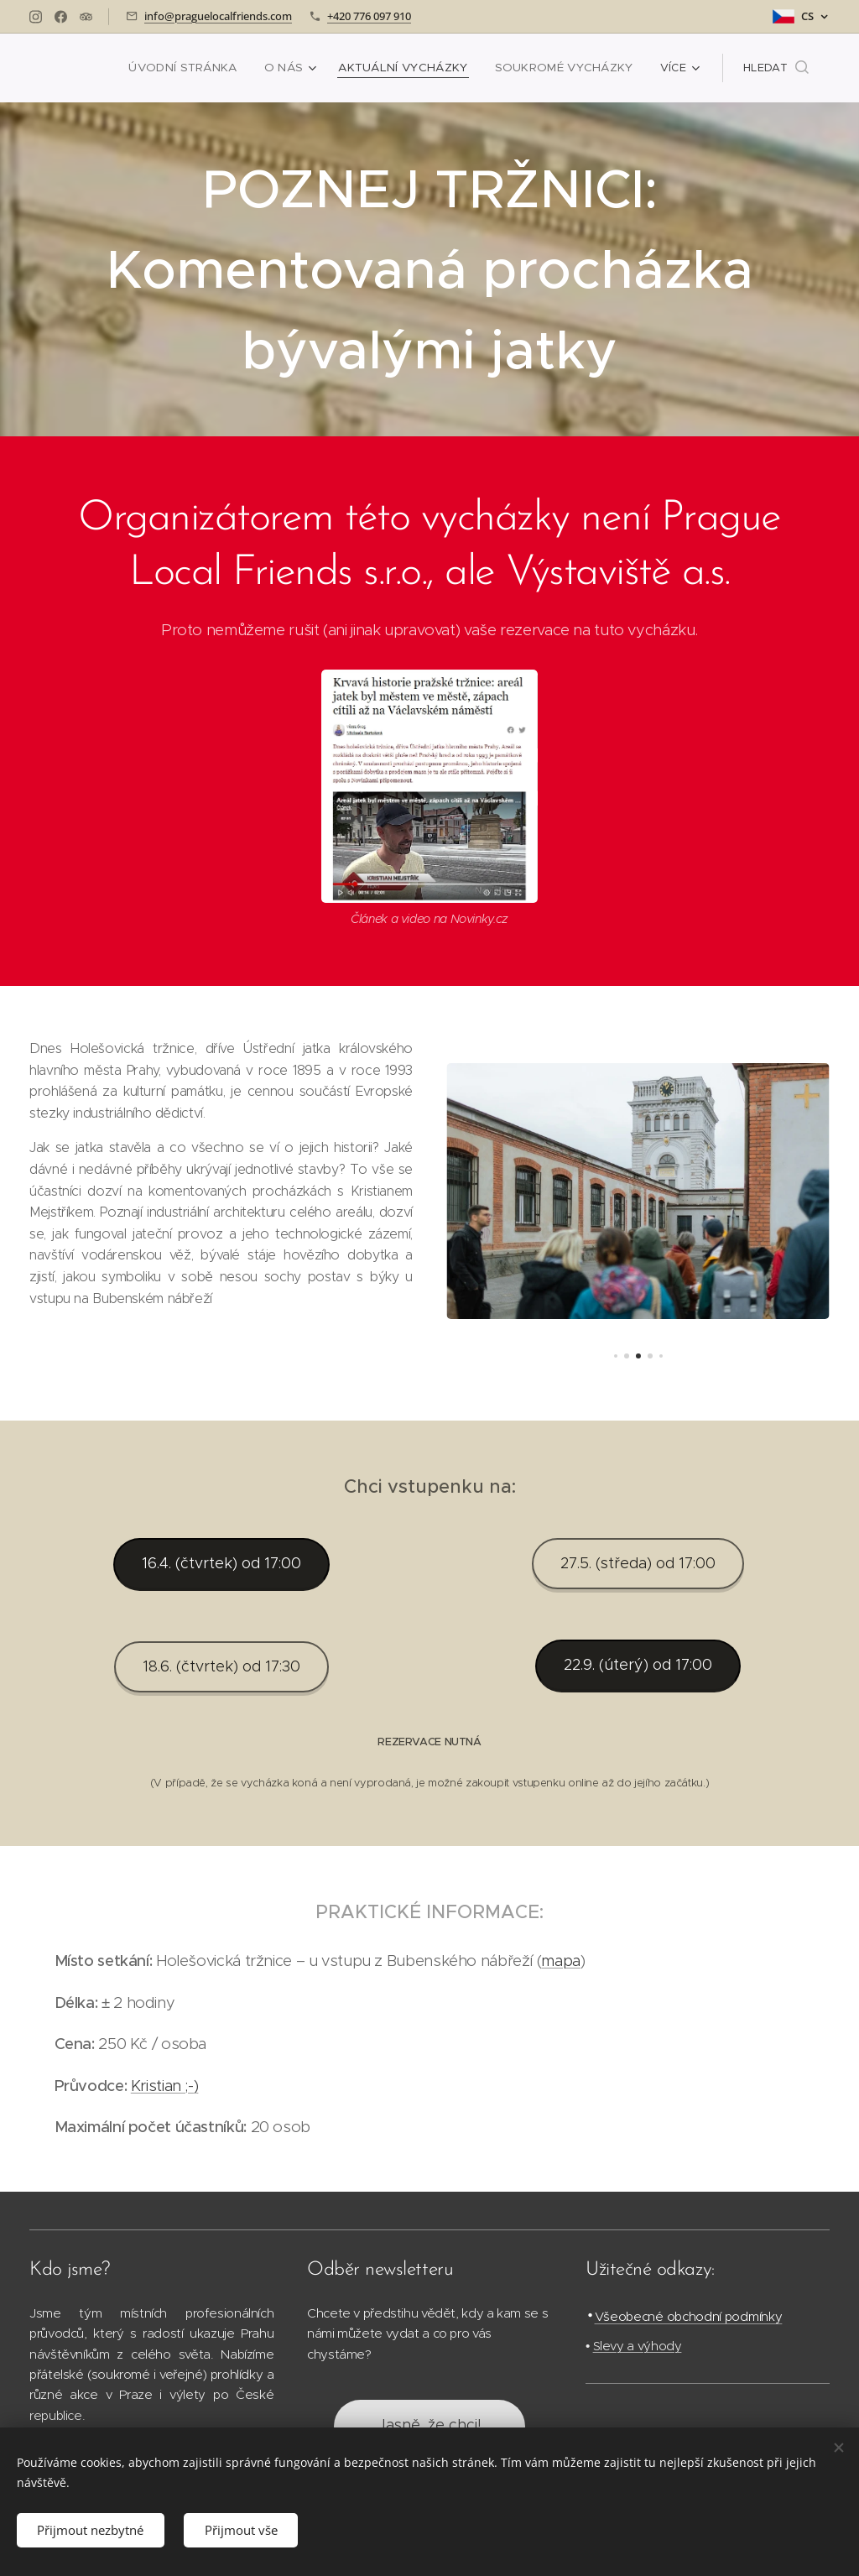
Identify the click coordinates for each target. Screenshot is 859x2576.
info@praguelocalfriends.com (218, 15)
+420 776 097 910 (369, 15)
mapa (560, 1960)
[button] (776, 68)
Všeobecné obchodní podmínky (688, 2316)
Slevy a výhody (636, 2346)
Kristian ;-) (165, 2085)
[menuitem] (203, 68)
